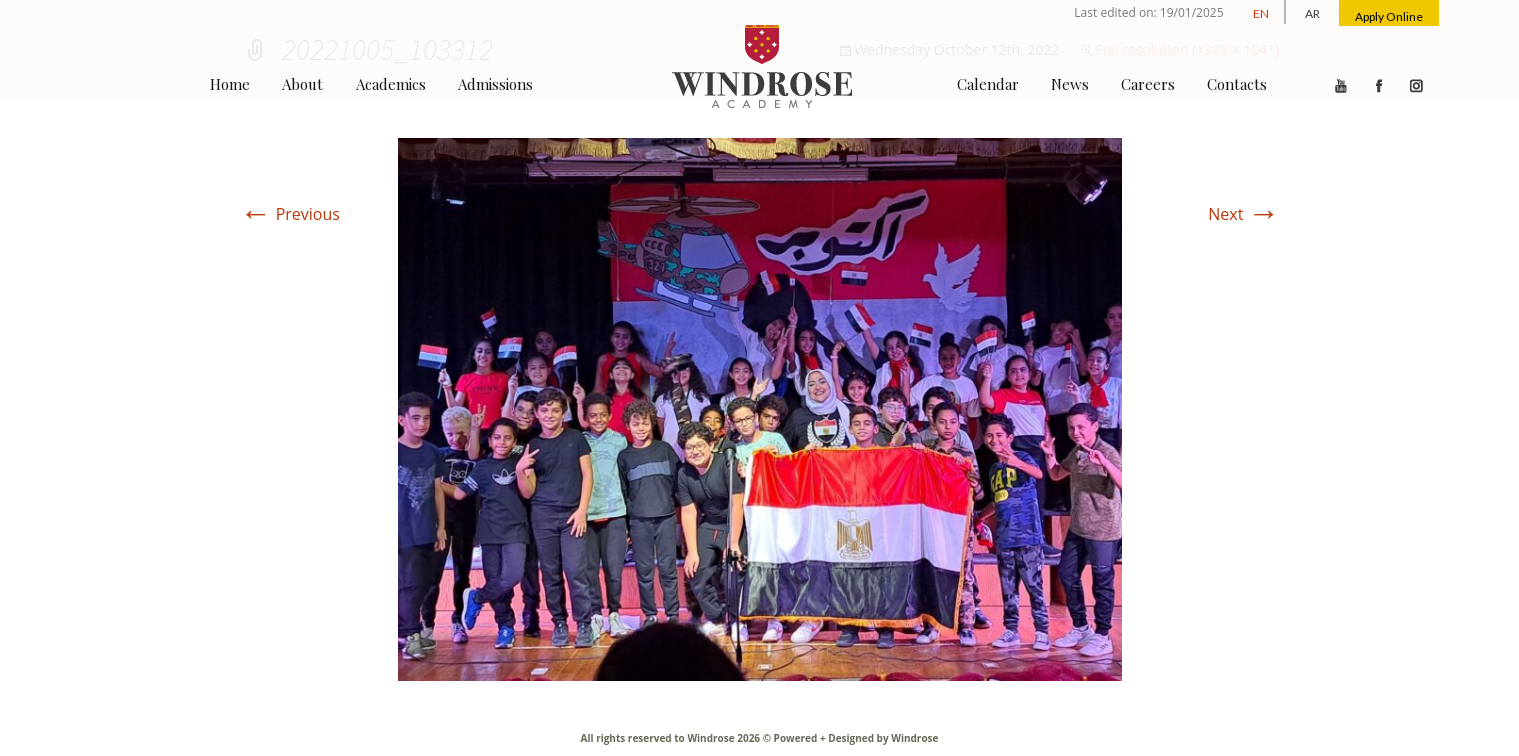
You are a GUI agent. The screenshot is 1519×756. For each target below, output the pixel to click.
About (302, 84)
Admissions (495, 84)
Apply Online (1389, 16)
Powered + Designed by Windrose (854, 738)
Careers (1148, 84)
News (1070, 84)
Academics (391, 84)
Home (230, 84)
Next (1243, 214)
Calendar (988, 84)
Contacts (1237, 84)
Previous (290, 214)
